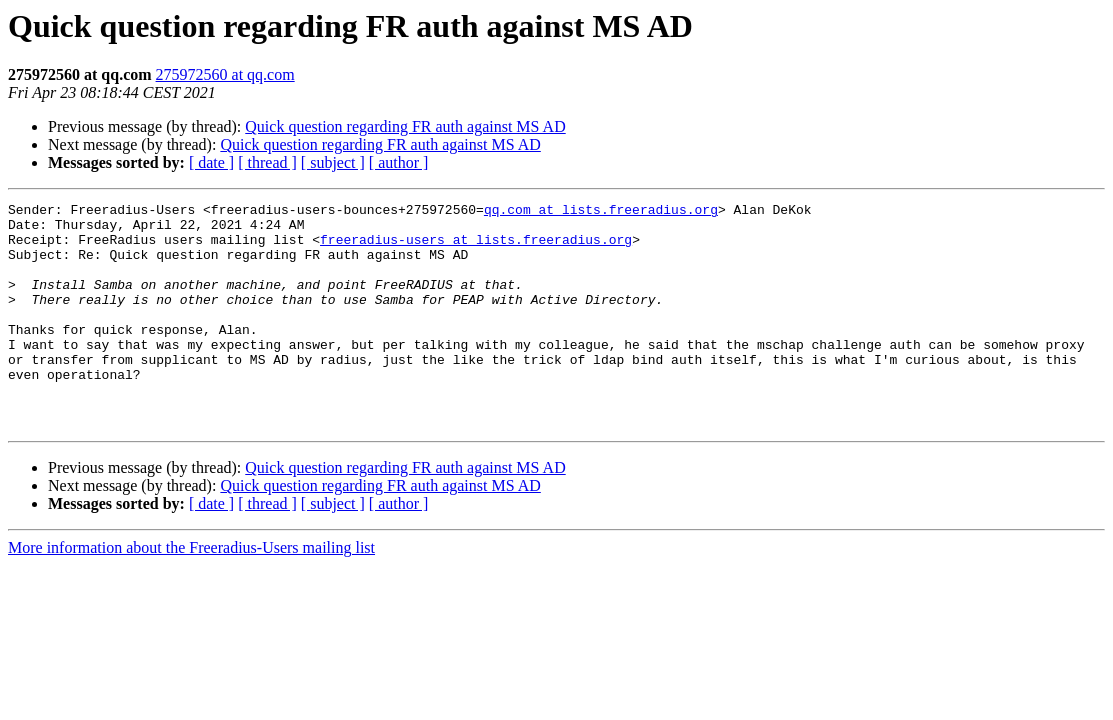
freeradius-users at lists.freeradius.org (476, 248)
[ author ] (399, 162)
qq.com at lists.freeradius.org (601, 212)
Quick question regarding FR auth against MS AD (405, 126)
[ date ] (211, 162)
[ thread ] (267, 162)
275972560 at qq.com (225, 74)
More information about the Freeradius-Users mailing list (191, 592)
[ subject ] (333, 162)
